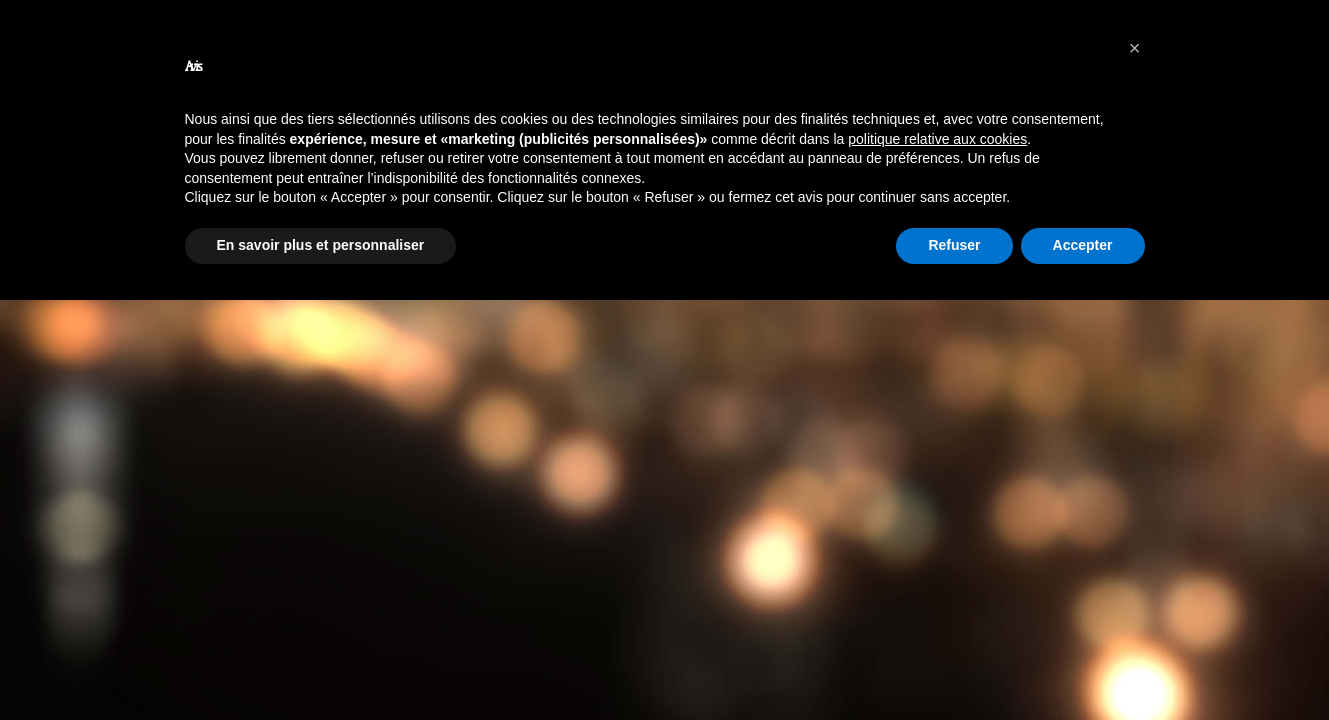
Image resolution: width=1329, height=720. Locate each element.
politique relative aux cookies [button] (937, 139)
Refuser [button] (954, 245)
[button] (1135, 48)
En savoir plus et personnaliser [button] (321, 245)
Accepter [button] (1083, 245)
